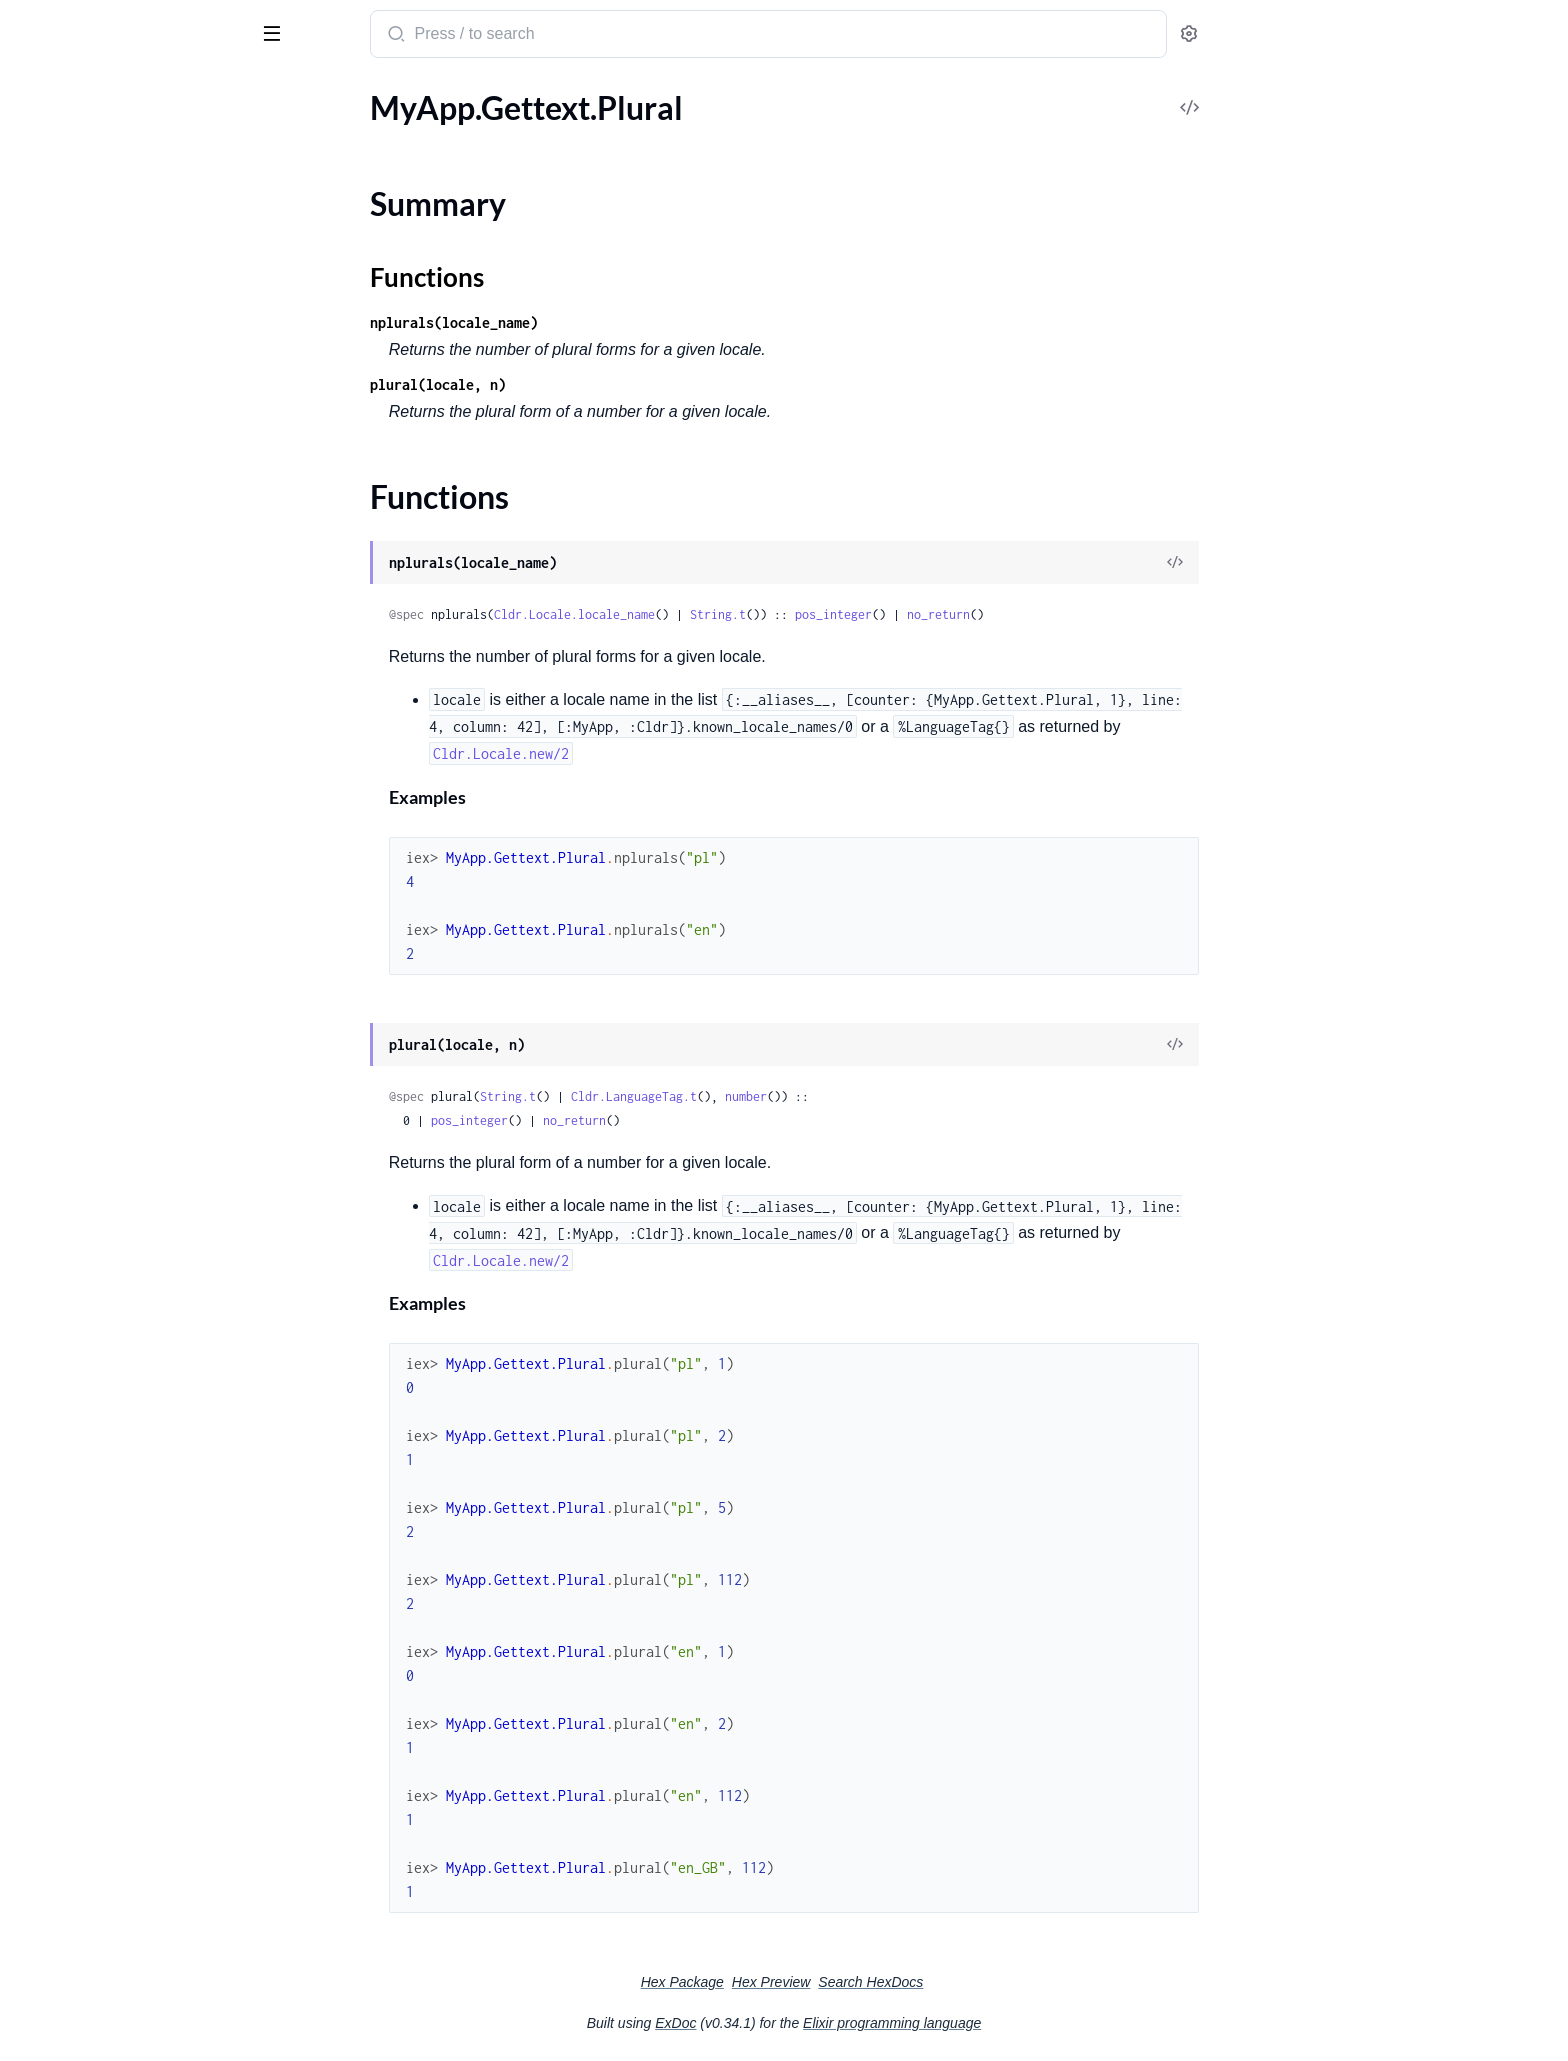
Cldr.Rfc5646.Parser (84, 218)
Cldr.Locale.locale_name (724, 614)
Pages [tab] (36, 97)
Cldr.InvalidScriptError (92, 1446)
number (896, 1096)
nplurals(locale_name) (604, 322)
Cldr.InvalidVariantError (98, 1527)
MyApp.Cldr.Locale (80, 957)
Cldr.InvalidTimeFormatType (113, 1500)
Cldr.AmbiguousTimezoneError (122, 1257)
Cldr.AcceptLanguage (88, 164)
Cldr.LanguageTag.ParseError (114, 314)
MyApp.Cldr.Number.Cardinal (117, 984)
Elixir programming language (1042, 2023)
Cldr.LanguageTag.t (784, 1096)
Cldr (96, 26)
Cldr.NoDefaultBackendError (115, 1554)
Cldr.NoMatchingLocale (96, 1581)
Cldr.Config (54, 726)
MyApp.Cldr (57, 903)
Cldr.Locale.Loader (78, 780)
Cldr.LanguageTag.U (83, 422)
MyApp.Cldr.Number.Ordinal (114, 1011)
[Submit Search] (544, 36)
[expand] (280, 138)
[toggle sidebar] (274, 32)
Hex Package (832, 1982)
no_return (1088, 614)
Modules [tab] (112, 97)
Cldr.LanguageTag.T (81, 395)
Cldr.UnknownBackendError (112, 1662)
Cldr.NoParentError (83, 1608)
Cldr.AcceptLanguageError (106, 1230)
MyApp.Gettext (69, 1065)
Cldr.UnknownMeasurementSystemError (142, 1797)
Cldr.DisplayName (77, 588)
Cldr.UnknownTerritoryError (113, 1932)
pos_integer (983, 614)
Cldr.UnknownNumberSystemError (136, 1824)
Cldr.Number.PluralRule (96, 491)
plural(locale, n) (588, 384)
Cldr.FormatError (74, 1311)
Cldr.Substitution (74, 807)
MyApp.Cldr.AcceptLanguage (115, 930)
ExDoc (825, 2023)
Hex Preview (921, 1982)
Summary (65, 1127)
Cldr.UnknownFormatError (108, 1743)
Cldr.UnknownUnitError (98, 1959)
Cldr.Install (52, 753)
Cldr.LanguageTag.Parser (99, 341)
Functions (67, 1151)
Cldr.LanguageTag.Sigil (91, 368)
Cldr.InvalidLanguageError (105, 1392)
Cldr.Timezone (64, 834)
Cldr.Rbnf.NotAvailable (93, 1635)
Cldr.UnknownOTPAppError (112, 1878)
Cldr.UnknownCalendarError (114, 1689)
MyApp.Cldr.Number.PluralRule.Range (142, 1038)
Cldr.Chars (51, 561)
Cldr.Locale (53, 191)
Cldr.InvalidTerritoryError (102, 1473)
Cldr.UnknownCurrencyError (115, 1716)
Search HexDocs (1020, 1982)
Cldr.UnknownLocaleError (105, 1770)
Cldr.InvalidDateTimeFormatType (130, 1365)
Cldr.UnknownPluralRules (104, 1905)
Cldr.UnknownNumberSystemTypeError (142, 1851)
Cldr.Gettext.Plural (80, 657)
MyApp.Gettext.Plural (91, 1092)
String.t (868, 614)
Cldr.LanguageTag (75, 287)
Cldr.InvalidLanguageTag (99, 1419)
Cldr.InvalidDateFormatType (113, 1338)
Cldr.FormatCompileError (103, 1284)
